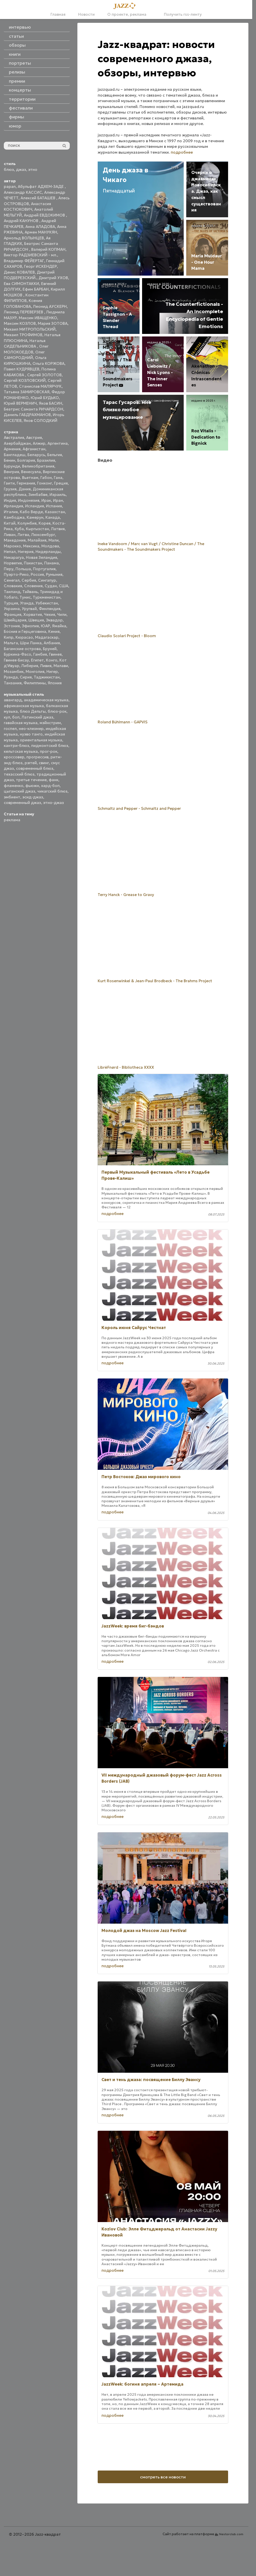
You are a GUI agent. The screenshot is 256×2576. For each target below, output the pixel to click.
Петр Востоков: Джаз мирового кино (141, 1476)
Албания (52, 642)
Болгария (26, 460)
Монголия (35, 671)
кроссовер (14, 757)
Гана (58, 477)
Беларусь (36, 454)
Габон (46, 477)
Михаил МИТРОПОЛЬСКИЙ (30, 329)
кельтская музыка (21, 751)
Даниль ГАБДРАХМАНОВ (27, 414)
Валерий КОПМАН (48, 249)
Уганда (26, 603)
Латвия (58, 528)
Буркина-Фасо (17, 654)
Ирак (46, 500)
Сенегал (12, 580)
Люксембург (43, 534)
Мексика (31, 546)
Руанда (11, 677)
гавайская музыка (21, 722)
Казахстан (55, 511)
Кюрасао (24, 637)
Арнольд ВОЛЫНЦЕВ (24, 238)
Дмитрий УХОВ (53, 277)
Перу (8, 568)
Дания (25, 489)
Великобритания (38, 466)
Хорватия (32, 614)
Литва (23, 534)
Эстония (12, 625)
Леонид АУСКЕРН (50, 306)
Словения (33, 585)
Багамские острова (22, 648)
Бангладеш (14, 454)
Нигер (52, 671)
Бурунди (12, 466)
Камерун (35, 517)
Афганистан (34, 448)
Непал (10, 551)
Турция (11, 603)
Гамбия (40, 654)
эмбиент (12, 797)
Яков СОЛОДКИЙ (40, 420)
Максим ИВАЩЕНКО (38, 317)
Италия (11, 511)
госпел (10, 728)
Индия (10, 500)
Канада (52, 517)
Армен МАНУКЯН (41, 232)
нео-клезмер (31, 728)
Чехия (49, 614)
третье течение (31, 779)
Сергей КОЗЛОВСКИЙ (25, 380)
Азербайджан (17, 443)
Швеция (36, 620)
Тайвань (30, 591)
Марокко (12, 546)
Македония (15, 540)
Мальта (11, 642)
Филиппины (35, 683)
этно (32, 169)
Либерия (29, 665)
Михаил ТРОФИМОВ (23, 334)
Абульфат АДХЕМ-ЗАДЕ (41, 186)
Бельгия (54, 454)
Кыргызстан (37, 528)
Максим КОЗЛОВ (20, 323)
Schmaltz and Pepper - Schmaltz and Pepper (139, 808)
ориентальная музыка (41, 740)
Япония (55, 683)
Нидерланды (48, 551)
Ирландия (13, 506)
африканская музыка (24, 705)
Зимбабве (37, 494)
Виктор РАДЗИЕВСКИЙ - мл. (30, 255)
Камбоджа (14, 517)
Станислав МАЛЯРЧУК (40, 386)
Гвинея (55, 654)
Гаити (9, 483)
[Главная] (126, 6)
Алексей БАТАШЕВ (38, 197)
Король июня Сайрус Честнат (133, 1327)
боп (16, 717)
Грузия (10, 489)
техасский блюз (19, 774)
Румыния (54, 574)
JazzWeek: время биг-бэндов (132, 1626)
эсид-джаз (32, 797)
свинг (44, 762)
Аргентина (57, 443)
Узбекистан (47, 603)
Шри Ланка (31, 642)
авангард (13, 699)
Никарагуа (14, 557)
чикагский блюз (52, 791)
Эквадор (54, 620)
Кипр (8, 637)
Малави (61, 665)
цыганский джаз (19, 791)
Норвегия (13, 563)
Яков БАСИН (50, 403)
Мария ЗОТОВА (52, 323)
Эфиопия (30, 625)
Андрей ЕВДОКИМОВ (45, 215)
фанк (53, 779)
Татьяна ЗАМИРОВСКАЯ (26, 391)
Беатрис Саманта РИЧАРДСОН (33, 409)
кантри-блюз (16, 745)
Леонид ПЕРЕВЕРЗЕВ (24, 312)
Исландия (34, 506)
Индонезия (28, 500)
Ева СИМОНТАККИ (21, 283)
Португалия (44, 568)
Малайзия (37, 540)
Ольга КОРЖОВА (48, 363)
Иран (58, 500)
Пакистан (33, 563)
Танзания (13, 683)
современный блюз (34, 768)
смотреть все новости (163, 2476)
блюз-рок (57, 711)
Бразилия (46, 460)
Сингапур (47, 580)
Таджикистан (47, 677)
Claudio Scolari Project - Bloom (127, 635)
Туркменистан (46, 597)
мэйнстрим (50, 722)
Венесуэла (31, 471)
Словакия (13, 585)
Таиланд (12, 591)
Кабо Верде (31, 511)
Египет (37, 660)
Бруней (50, 648)
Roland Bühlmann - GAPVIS (122, 722)
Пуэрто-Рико (16, 574)
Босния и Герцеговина (25, 631)
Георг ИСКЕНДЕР (40, 266)
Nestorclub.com (231, 2534)
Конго (51, 660)
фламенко (13, 785)
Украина (12, 608)
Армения (12, 448)
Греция (61, 483)
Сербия (29, 580)
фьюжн (32, 785)
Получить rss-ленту (180, 14)
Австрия (34, 437)
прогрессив (37, 757)
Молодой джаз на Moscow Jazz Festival (143, 1930)
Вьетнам (30, 477)
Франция (12, 614)
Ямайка (59, 625)
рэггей (31, 762)
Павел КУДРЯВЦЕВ (21, 369)
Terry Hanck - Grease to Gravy (126, 894)
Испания (54, 506)
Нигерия (25, 551)
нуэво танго (31, 734)
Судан (51, 585)
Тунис (25, 597)
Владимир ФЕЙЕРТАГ (24, 260)
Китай (9, 523)
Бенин (9, 460)
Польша (23, 568)
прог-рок (48, 751)
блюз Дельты (33, 711)
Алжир (39, 443)
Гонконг (44, 483)
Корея (44, 523)
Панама (51, 563)
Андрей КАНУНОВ (21, 220)
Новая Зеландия (41, 557)
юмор (15, 126)
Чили (61, 614)
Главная (57, 14)
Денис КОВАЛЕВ (19, 272)
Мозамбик (14, 671)
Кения (54, 631)
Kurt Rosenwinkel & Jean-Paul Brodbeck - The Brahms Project (155, 980)
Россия (37, 574)
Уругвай (29, 608)
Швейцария (15, 620)
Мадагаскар (46, 637)
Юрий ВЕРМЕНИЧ (20, 403)
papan (10, 186)
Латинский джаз (37, 717)
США (63, 585)
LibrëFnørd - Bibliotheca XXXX (126, 1067)
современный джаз (22, 802)
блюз (9, 169)
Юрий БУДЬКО (45, 397)
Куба (19, 528)
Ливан (9, 534)
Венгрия (11, 471)
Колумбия (27, 523)
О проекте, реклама (126, 14)
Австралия (14, 437)
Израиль (57, 494)
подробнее (182, 152)
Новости (86, 14)
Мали (53, 540)
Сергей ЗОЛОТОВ (44, 374)
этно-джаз (53, 802)
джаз (21, 169)
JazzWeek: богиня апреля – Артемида (142, 2384)
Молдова (50, 546)
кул (7, 717)
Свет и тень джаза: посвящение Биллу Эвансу (150, 2079)
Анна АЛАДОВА (40, 226)
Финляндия (49, 608)
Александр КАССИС (23, 192)
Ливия (46, 665)
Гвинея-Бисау (16, 660)
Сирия (26, 677)
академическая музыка (46, 699)
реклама (12, 819)
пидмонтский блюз (49, 745)
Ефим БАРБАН (36, 289)
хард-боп (50, 785)
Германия (26, 483)
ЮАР (45, 625)
